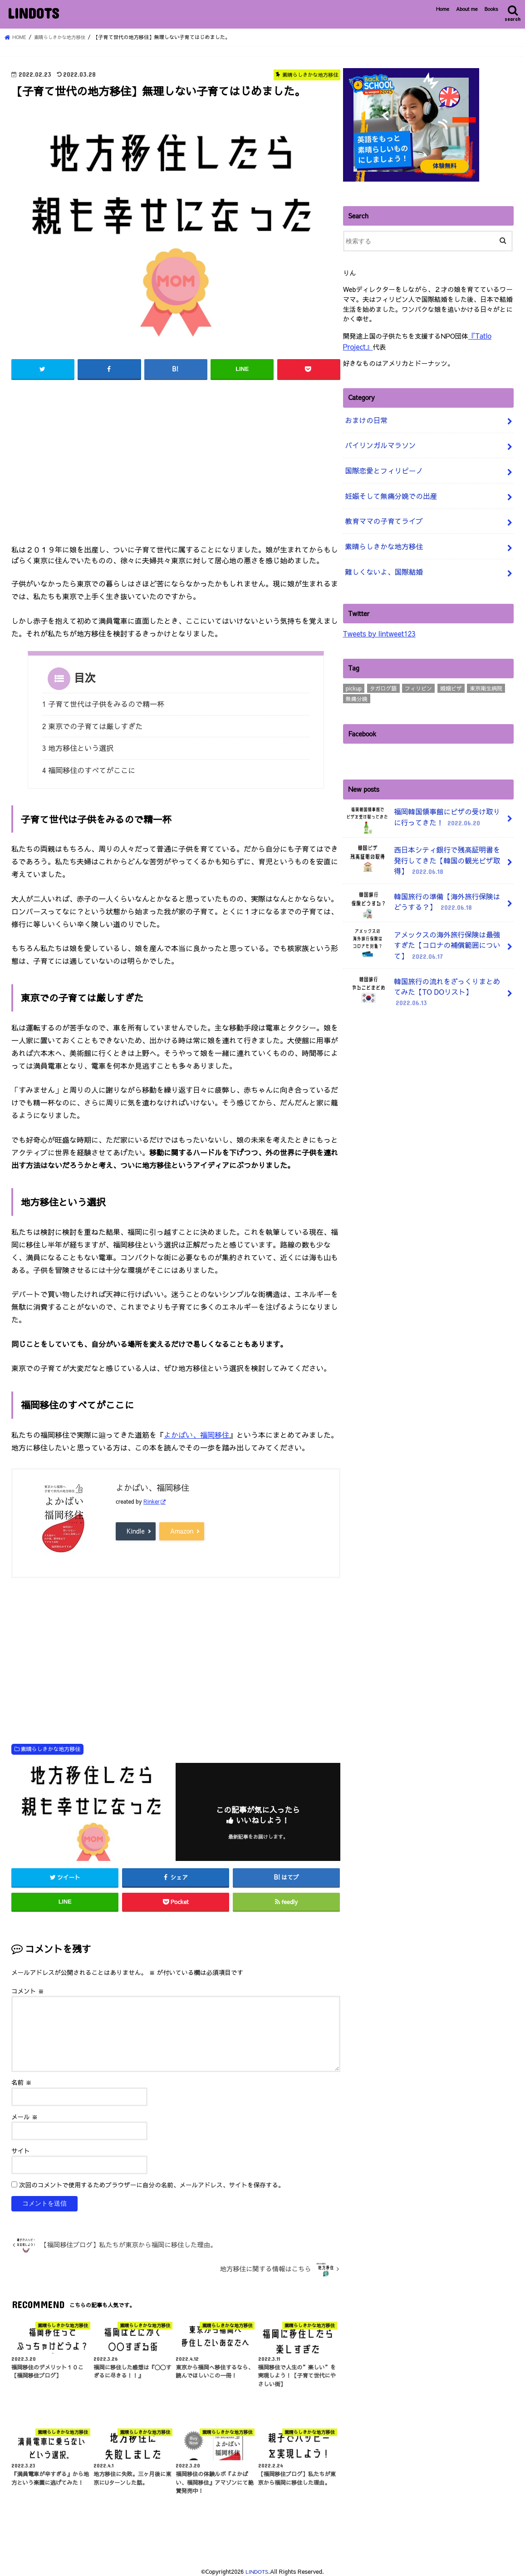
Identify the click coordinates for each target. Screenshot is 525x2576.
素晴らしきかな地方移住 (50, 1743)
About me (467, 8)
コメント (27, 1985)
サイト (20, 2145)
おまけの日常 (364, 416)
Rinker (151, 1496)
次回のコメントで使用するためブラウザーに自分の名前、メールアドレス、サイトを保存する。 (152, 2180)
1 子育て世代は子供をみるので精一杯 (103, 703)
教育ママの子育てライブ (381, 510)
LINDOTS (33, 13)
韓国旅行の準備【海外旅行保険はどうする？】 (425, 883)
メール (24, 2111)
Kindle (136, 1525)
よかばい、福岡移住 (196, 1429)
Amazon (182, 1525)
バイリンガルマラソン (377, 440)
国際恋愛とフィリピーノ (381, 463)
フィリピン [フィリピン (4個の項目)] (418, 672)
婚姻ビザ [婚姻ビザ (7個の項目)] (451, 672)
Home (442, 8)
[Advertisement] (175, 464)
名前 (21, 2077)
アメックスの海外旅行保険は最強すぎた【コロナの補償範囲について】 (425, 922)
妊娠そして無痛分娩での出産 (387, 486)
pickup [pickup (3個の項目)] (354, 672)
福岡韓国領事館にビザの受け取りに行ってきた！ (425, 803)
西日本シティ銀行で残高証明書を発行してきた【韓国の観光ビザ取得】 (425, 841)
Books (491, 8)
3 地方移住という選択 (78, 745)
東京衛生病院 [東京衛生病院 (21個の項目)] (486, 672)
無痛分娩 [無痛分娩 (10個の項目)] (357, 682)
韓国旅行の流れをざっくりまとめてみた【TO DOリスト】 (425, 963)
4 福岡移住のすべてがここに (89, 765)
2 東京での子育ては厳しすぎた (92, 724)
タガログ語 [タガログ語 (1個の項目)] (383, 672)
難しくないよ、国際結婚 (381, 557)
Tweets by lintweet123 (376, 617)
